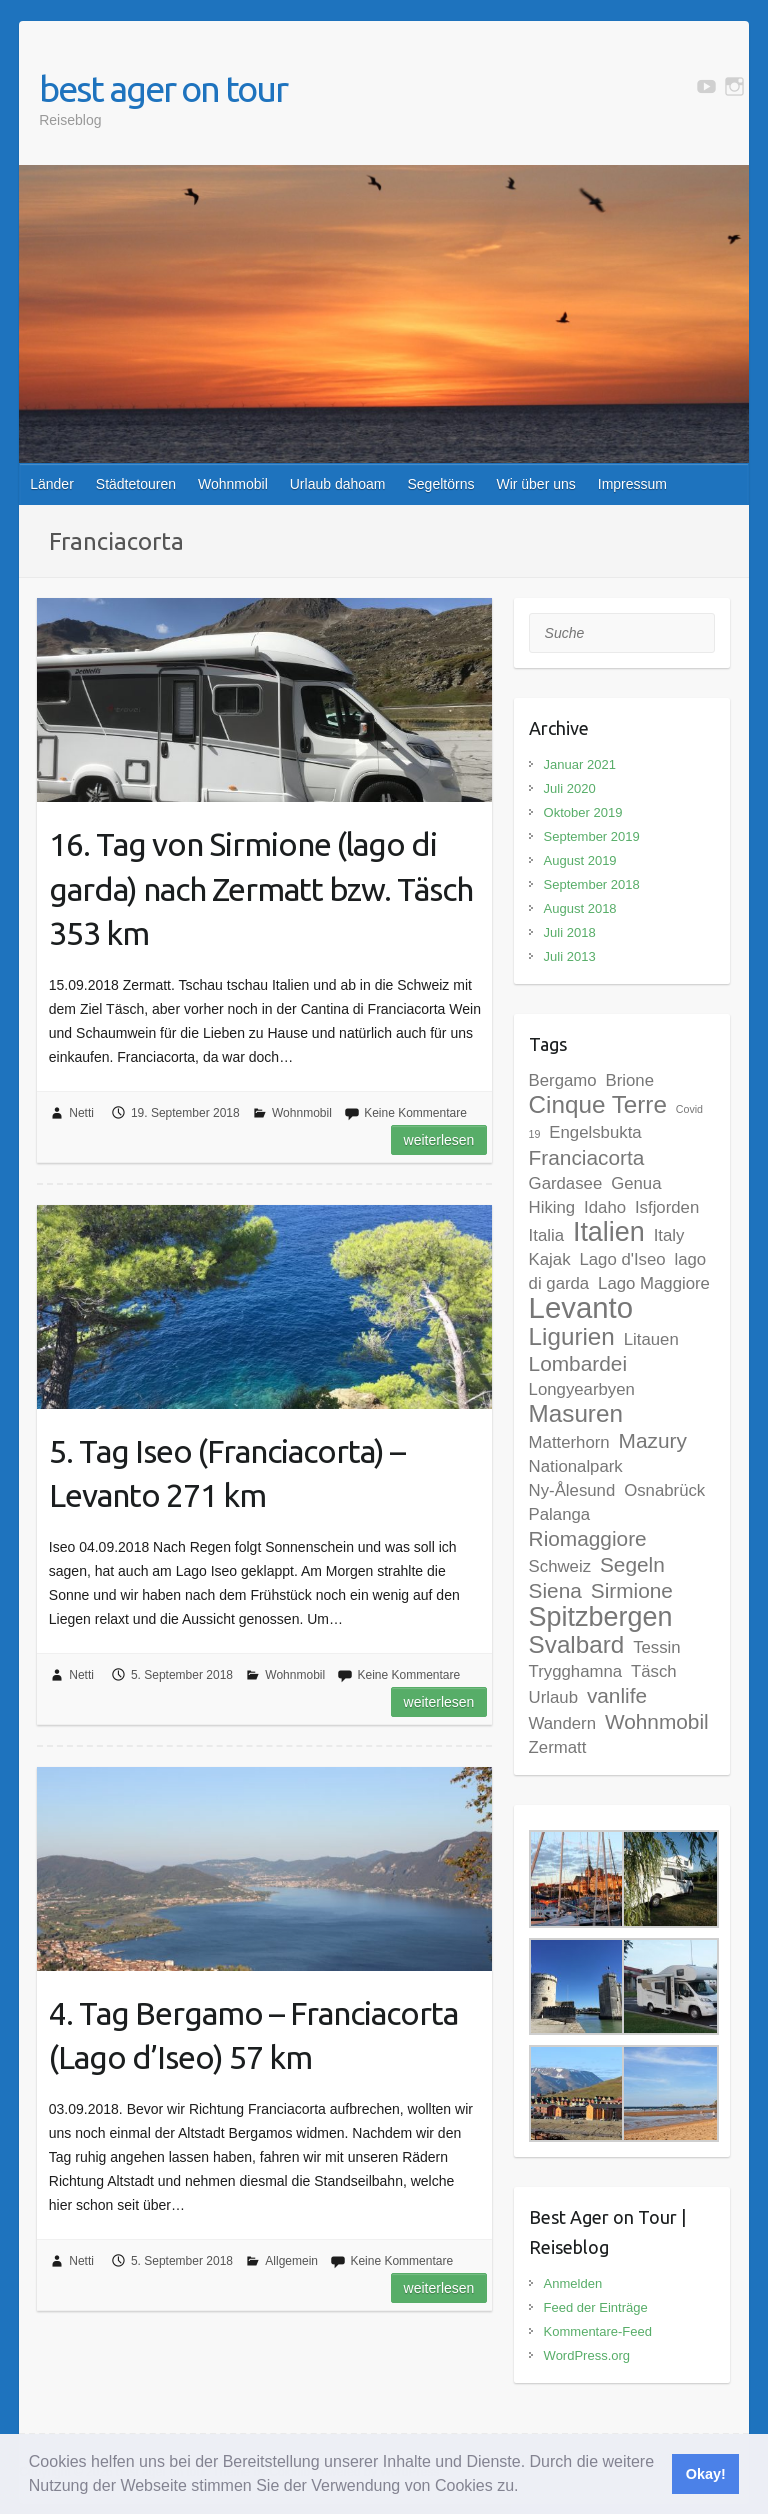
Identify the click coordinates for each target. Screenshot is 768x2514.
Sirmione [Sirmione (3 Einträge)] (632, 1590)
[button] (526, 2488)
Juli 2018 (570, 932)
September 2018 (592, 884)
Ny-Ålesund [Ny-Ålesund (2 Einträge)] (572, 1490)
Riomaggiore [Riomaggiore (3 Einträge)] (588, 1538)
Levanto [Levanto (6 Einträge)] (581, 1307)
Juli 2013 (570, 956)
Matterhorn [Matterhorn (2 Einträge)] (569, 1442)
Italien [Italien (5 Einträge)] (609, 1232)
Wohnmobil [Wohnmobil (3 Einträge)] (657, 1721)
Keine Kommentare (415, 1113)
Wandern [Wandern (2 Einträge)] (562, 1723)
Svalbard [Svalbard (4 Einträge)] (577, 1644)
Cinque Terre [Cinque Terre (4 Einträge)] (598, 1104)
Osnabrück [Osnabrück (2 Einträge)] (664, 1490)
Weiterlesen (439, 1140)
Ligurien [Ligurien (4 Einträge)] (572, 1336)
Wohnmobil (233, 484)
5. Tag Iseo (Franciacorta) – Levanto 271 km (227, 1473)
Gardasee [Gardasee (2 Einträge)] (566, 1183)
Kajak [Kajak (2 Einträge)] (550, 1259)
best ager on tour (163, 88)
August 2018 (580, 908)
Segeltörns (440, 484)
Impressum (632, 484)
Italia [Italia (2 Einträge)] (546, 1235)
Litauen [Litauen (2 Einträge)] (651, 1339)
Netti (81, 1113)
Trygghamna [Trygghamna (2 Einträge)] (576, 1671)
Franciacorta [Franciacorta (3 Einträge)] (587, 1157)
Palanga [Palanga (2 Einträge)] (560, 1514)
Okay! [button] (706, 2474)
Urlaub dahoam (338, 484)
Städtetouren (136, 484)
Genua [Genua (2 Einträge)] (636, 1183)
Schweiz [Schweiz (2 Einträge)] (560, 1566)
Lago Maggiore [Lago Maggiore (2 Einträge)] (654, 1283)
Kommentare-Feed (598, 2331)
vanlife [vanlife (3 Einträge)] (617, 1695)
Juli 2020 (570, 788)
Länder (52, 484)
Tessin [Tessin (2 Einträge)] (657, 1647)
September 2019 (592, 836)
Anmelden (573, 2283)
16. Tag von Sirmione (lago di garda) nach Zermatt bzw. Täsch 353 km (261, 889)
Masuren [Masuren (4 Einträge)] (576, 1413)
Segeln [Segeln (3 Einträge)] (632, 1564)
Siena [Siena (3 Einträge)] (555, 1590)
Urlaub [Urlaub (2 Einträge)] (553, 1697)
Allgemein (291, 2261)
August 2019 (580, 860)
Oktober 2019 (583, 812)
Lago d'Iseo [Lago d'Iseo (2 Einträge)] (622, 1259)
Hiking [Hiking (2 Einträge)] (552, 1207)
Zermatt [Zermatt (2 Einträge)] (558, 1747)
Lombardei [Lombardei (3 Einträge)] (578, 1363)
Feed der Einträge (596, 2307)
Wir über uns (535, 484)
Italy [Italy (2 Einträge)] (669, 1235)
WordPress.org (587, 2355)
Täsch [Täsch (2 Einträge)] (654, 1671)
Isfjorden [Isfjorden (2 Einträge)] (667, 1207)
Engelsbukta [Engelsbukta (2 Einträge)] (595, 1132)
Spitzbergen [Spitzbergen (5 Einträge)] (601, 1617)
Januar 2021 (580, 764)
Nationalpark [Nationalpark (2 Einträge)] (576, 1466)
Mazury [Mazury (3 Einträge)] (653, 1440)
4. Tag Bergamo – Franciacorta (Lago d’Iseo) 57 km (253, 2035)
